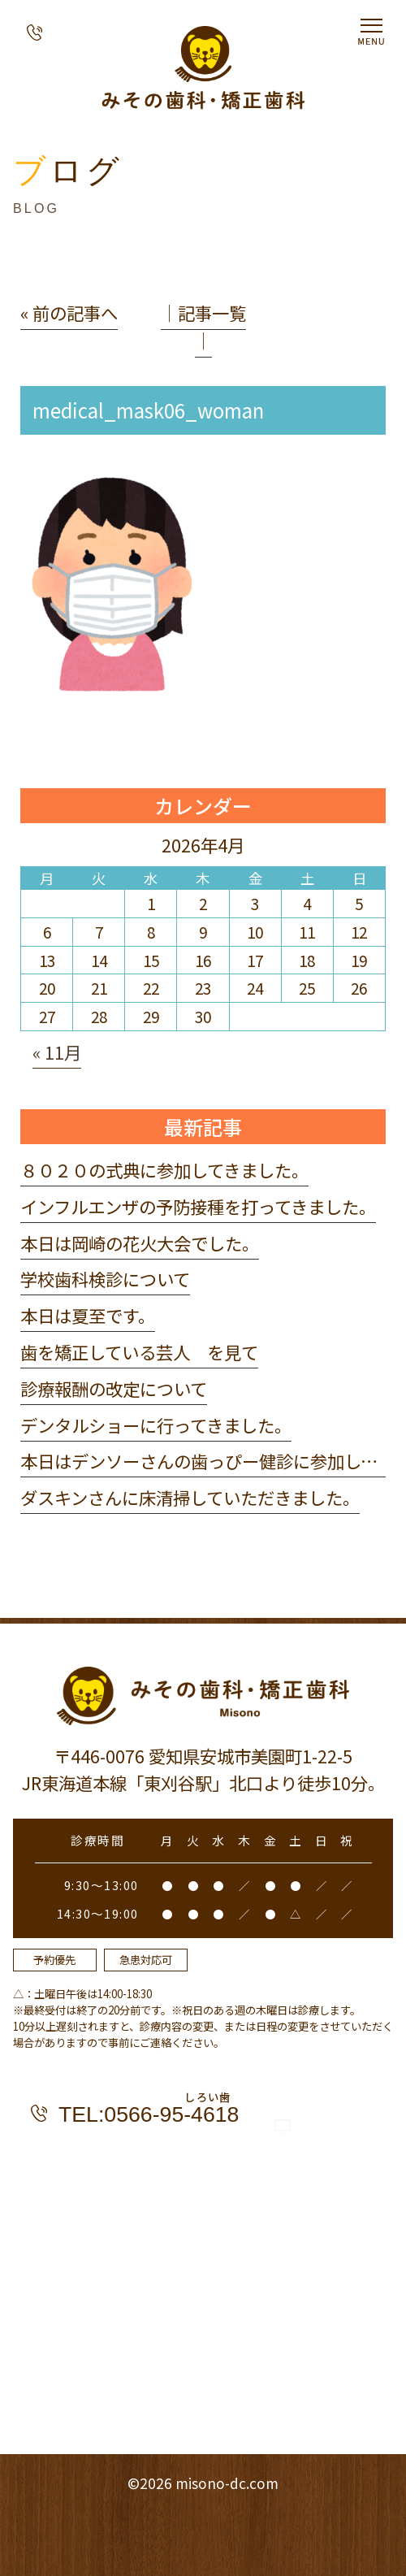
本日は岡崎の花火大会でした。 (139, 1242)
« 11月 (56, 1052)
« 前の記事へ (69, 312)
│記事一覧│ (203, 326)
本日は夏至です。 (87, 1315)
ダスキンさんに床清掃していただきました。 (190, 1497)
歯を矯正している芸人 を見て (139, 1351)
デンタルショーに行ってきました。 (156, 1425)
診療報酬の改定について (113, 1388)
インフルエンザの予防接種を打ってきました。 (198, 1206)
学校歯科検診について (105, 1278)
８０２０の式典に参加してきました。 (164, 1169)
